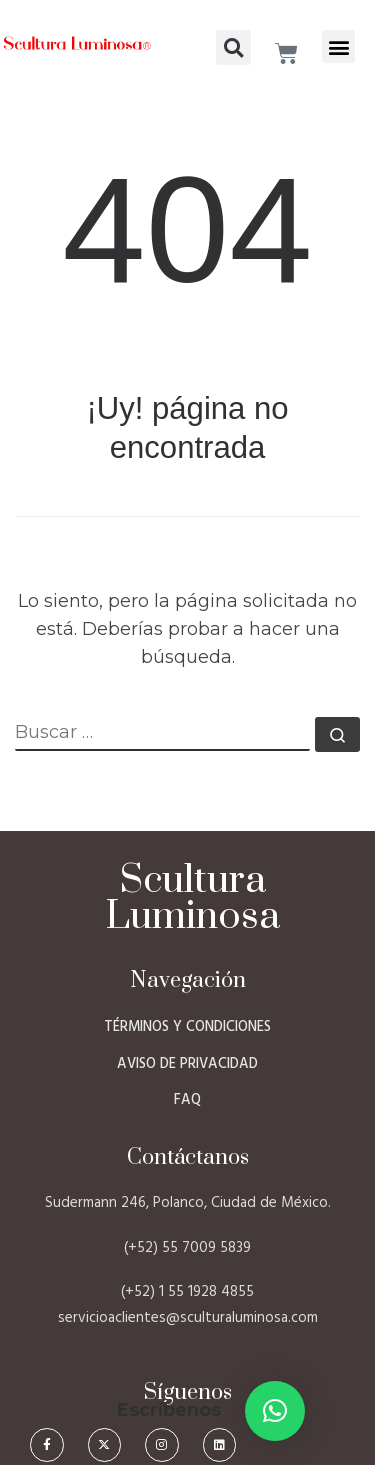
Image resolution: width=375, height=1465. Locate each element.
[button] (338, 46)
